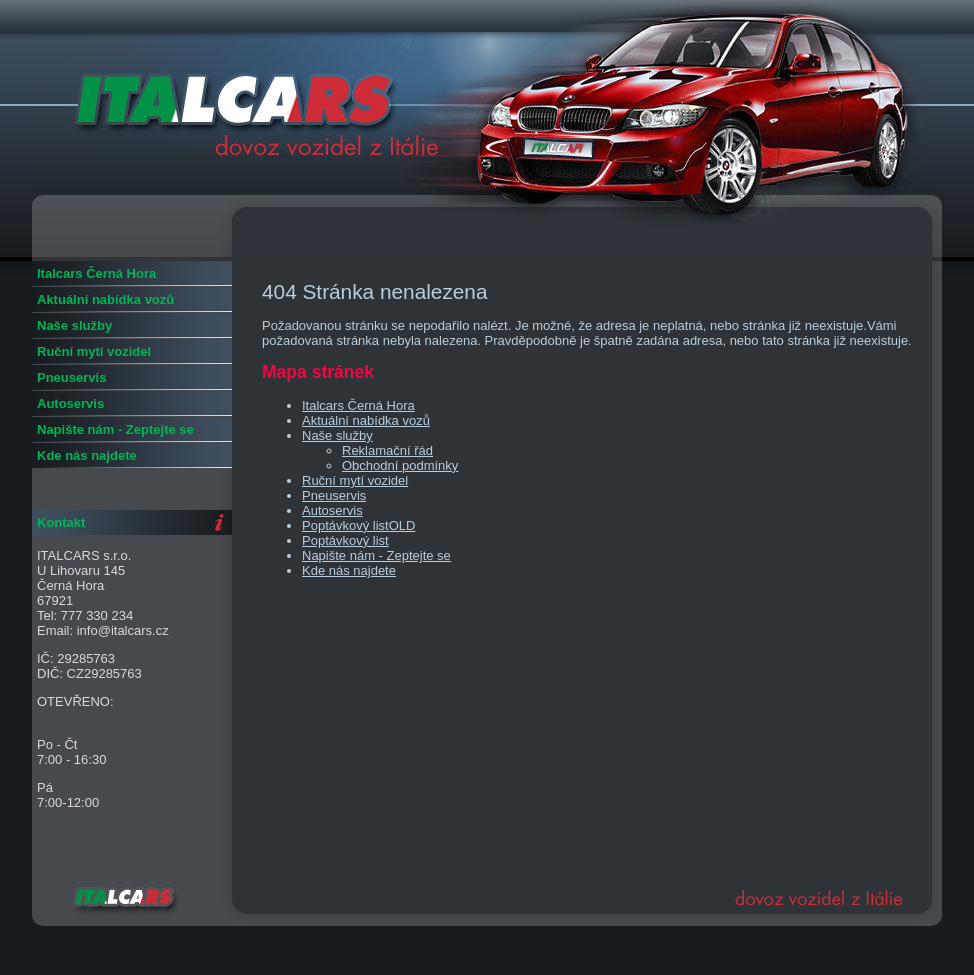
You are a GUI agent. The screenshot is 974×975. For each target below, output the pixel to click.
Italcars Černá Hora (358, 405)
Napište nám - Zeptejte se (376, 555)
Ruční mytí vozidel (355, 480)
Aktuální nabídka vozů (366, 420)
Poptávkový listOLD (358, 525)
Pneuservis (334, 495)
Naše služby (337, 435)
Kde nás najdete (349, 570)
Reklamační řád (387, 450)
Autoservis (332, 510)
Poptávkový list (345, 540)
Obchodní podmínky (400, 465)
